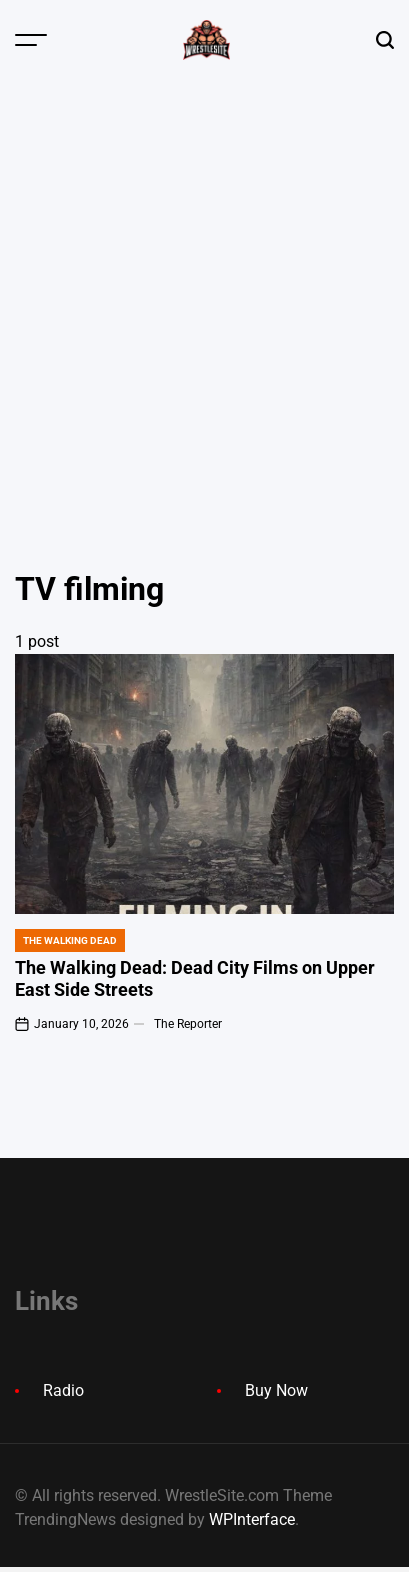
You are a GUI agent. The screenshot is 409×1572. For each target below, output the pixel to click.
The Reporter (188, 1024)
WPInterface (252, 1519)
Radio (63, 1390)
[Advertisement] (204, 294)
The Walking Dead (70, 940)
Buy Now (276, 1390)
